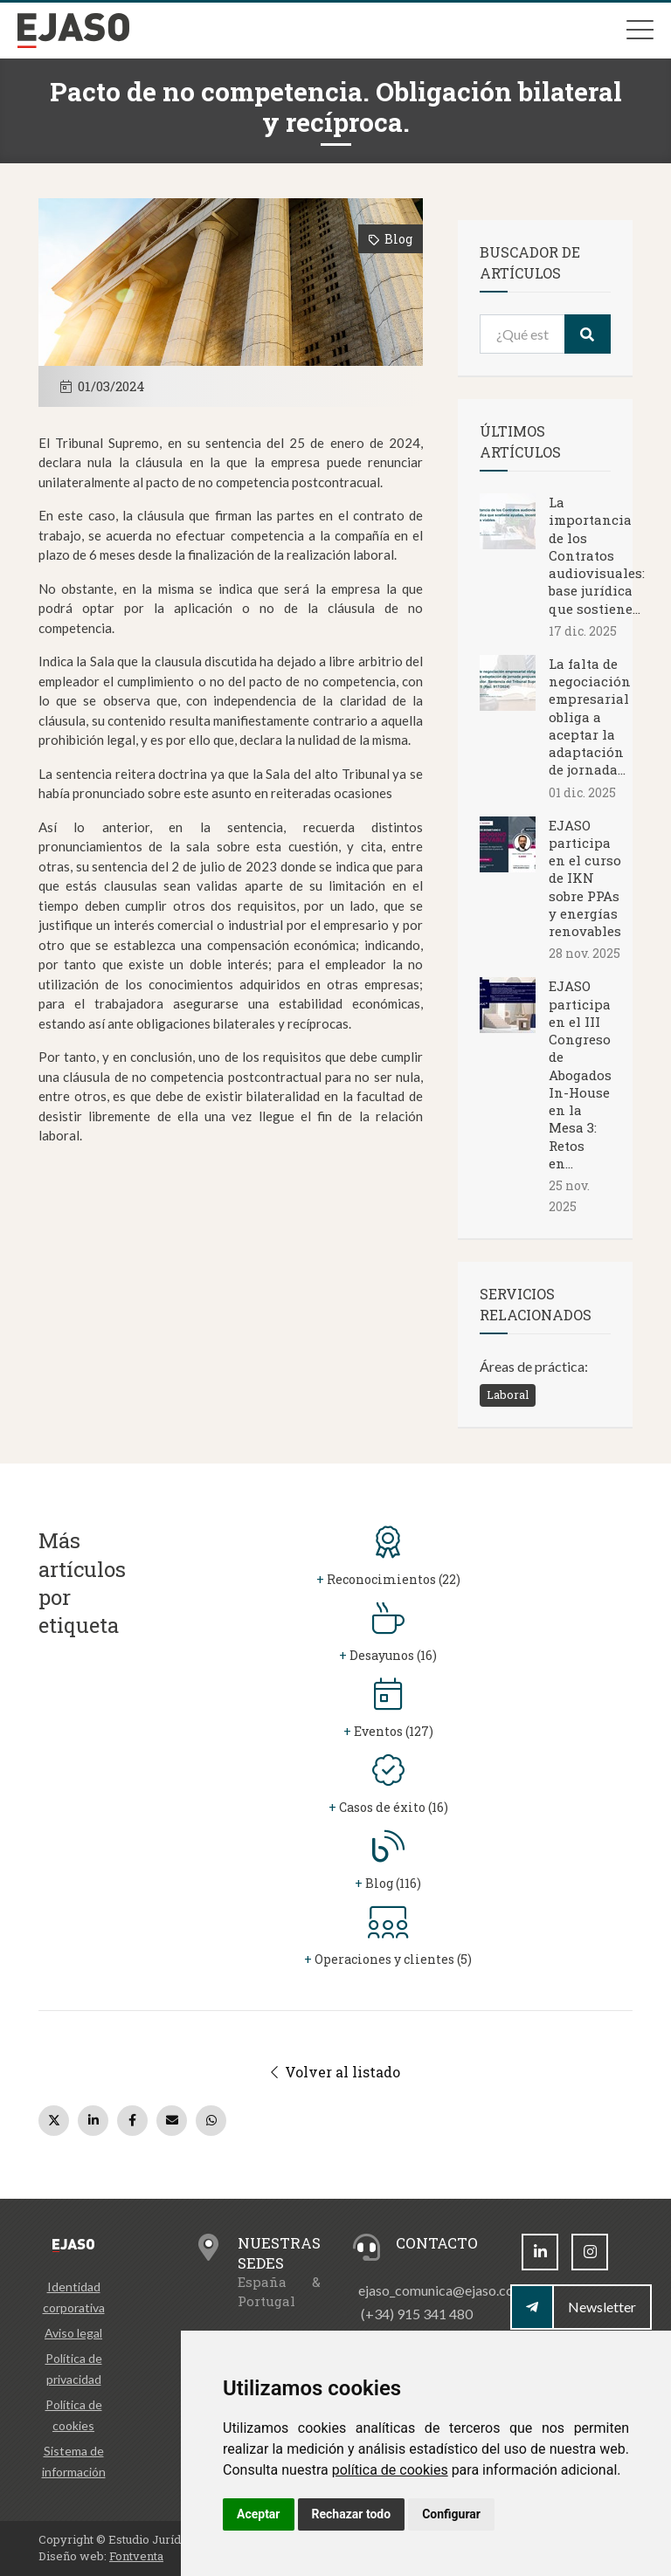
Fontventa (136, 2556)
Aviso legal (73, 2332)
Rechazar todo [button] (351, 2514)
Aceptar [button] (258, 2514)
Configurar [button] (451, 2514)
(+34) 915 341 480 (417, 2313)
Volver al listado (335, 2072)
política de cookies (390, 2470)
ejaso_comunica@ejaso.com (441, 2290)
